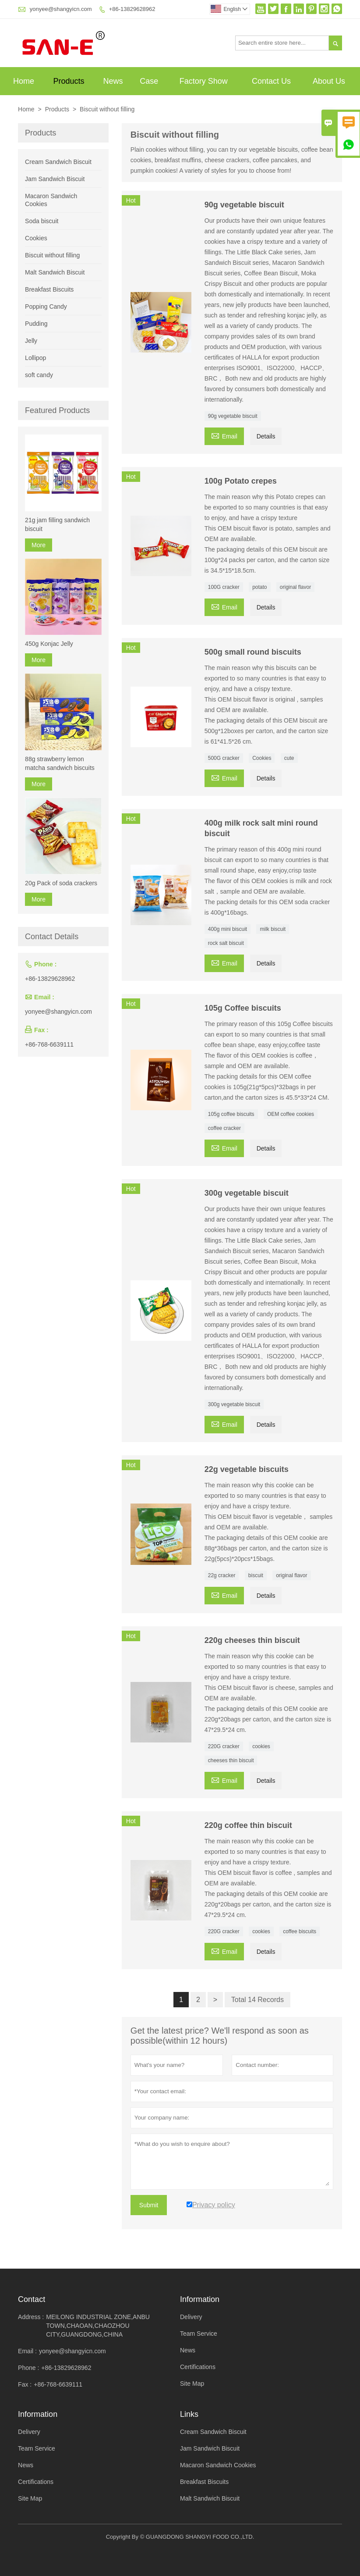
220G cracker (224, 1746)
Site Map (192, 2383)
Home (23, 81)
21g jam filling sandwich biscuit (57, 524)
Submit (149, 2205)
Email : (27, 2351)
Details (266, 436)
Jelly (31, 340)
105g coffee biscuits (231, 1114)
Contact (31, 2299)
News (113, 81)
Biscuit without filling (52, 255)
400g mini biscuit (227, 929)
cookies (261, 1746)
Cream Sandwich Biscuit (58, 161)
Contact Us (271, 81)
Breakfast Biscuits (49, 289)
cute (289, 758)
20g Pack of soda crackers (61, 883)
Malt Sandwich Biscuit (55, 272)
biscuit (255, 1575)
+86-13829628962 (132, 9)
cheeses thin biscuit (231, 1760)
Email (224, 435)
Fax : (25, 2384)
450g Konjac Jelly (49, 643)
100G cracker (224, 587)
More (39, 545)
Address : (31, 2316)
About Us (329, 81)
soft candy (39, 374)
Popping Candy (46, 306)
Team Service (198, 2333)
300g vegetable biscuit (234, 1404)
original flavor (295, 587)
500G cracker (224, 758)
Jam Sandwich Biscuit (55, 178)
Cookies (261, 758)
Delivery (191, 2316)
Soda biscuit (41, 220)
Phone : (28, 2367)
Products (69, 81)
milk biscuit (273, 929)
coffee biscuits (299, 1931)
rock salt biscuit (226, 943)
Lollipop (35, 357)
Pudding (36, 323)
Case (149, 81)
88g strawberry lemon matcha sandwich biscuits (60, 763)
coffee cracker (224, 1128)
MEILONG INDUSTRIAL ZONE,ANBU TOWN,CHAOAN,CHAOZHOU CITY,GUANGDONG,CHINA (98, 2325)
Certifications (197, 2366)
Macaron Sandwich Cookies (218, 2465)
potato (259, 587)
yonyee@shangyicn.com (61, 9)
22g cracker (222, 1575)
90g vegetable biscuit (233, 416)
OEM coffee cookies (290, 1114)
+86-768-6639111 (49, 1044)
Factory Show (204, 81)
